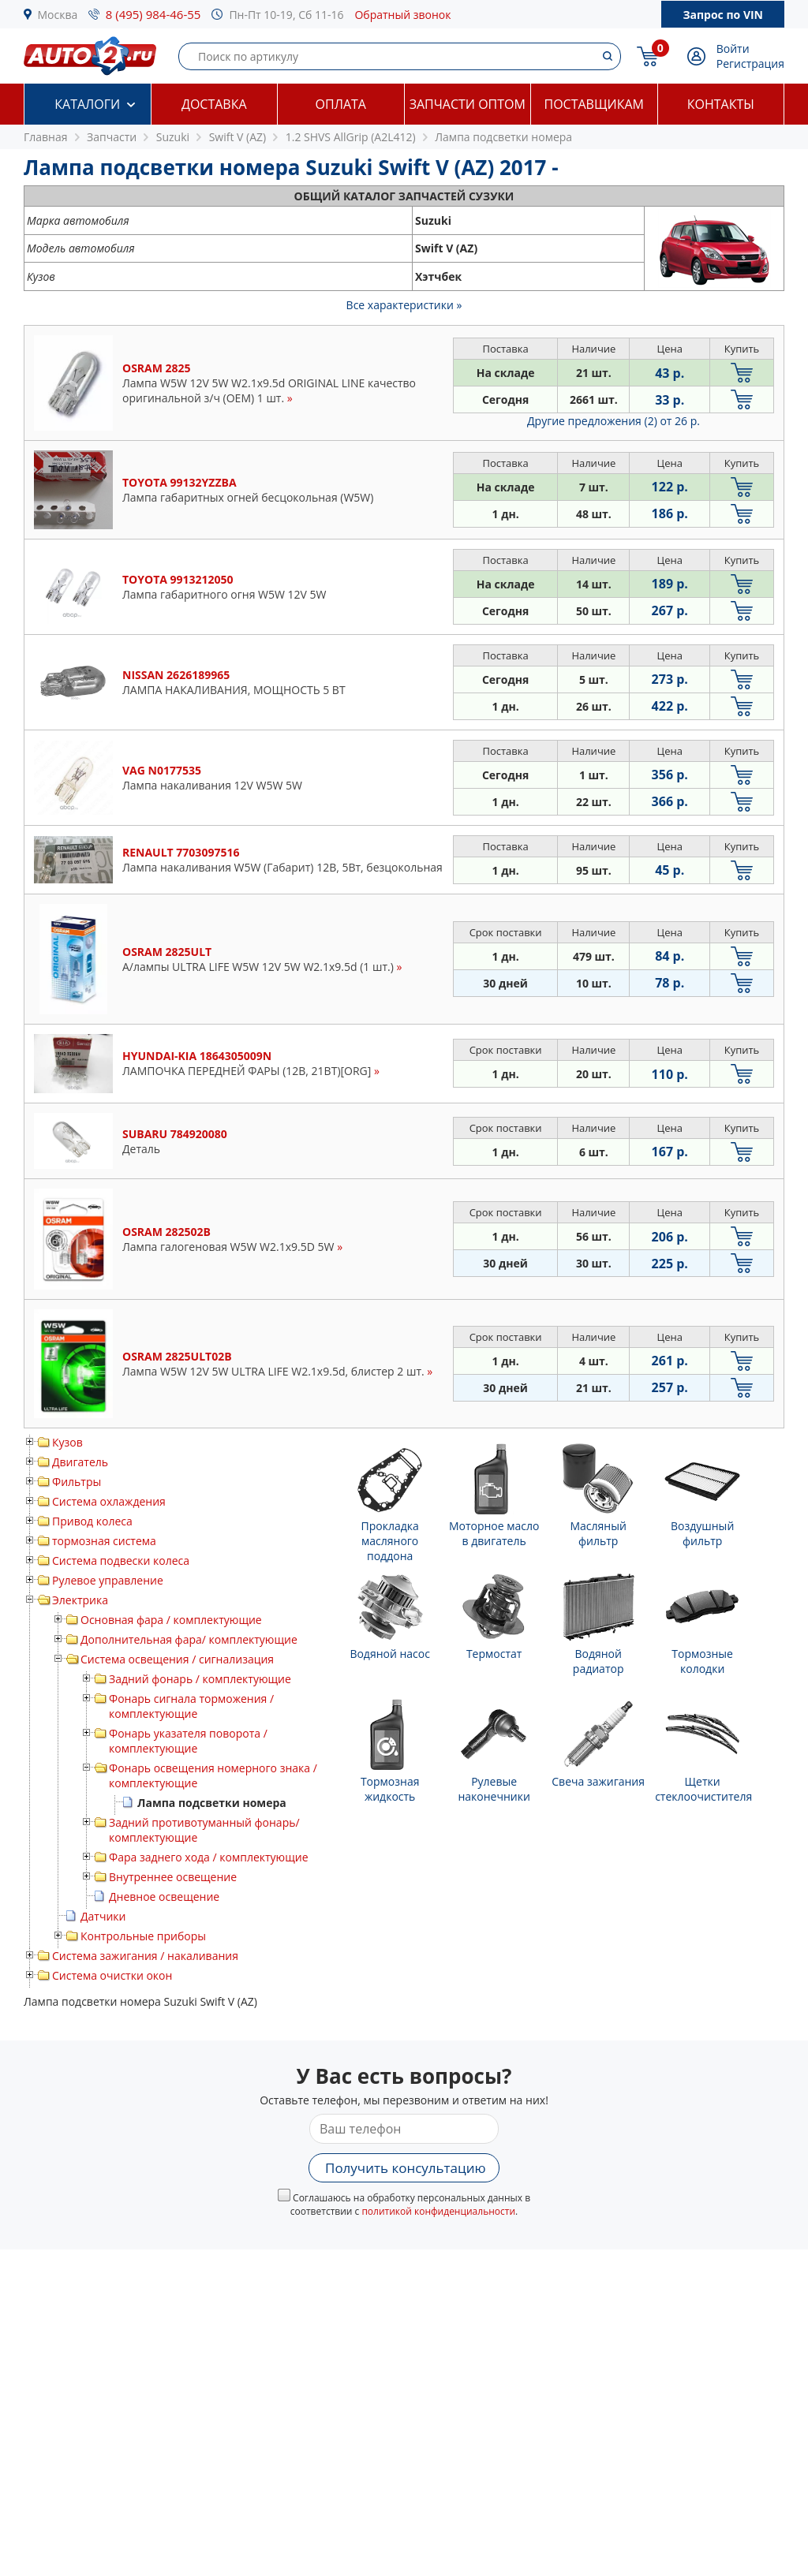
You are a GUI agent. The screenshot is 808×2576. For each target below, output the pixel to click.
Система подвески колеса (120, 1560)
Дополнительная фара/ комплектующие (188, 1639)
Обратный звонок (402, 14)
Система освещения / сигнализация (177, 1659)
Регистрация (750, 63)
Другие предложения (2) (613, 420)
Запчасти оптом (468, 104)
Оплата (341, 104)
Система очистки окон (112, 1975)
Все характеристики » (404, 304)
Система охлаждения (109, 1501)
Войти (733, 48)
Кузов (67, 1442)
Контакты (720, 104)
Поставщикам (594, 104)
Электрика (80, 1599)
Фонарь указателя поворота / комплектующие (188, 1741)
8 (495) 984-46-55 (153, 14)
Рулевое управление (107, 1580)
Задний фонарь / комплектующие (200, 1678)
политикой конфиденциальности (438, 2211)
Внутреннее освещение (173, 1876)
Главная (46, 136)
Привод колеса (92, 1521)
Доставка (214, 104)
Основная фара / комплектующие (171, 1619)
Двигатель (80, 1461)
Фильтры (76, 1481)
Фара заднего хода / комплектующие (209, 1857)
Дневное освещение (164, 1896)
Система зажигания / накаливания (145, 1955)
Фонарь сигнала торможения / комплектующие (191, 1706)
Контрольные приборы (143, 1935)
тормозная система (104, 1540)
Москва (58, 14)
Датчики (102, 1916)
